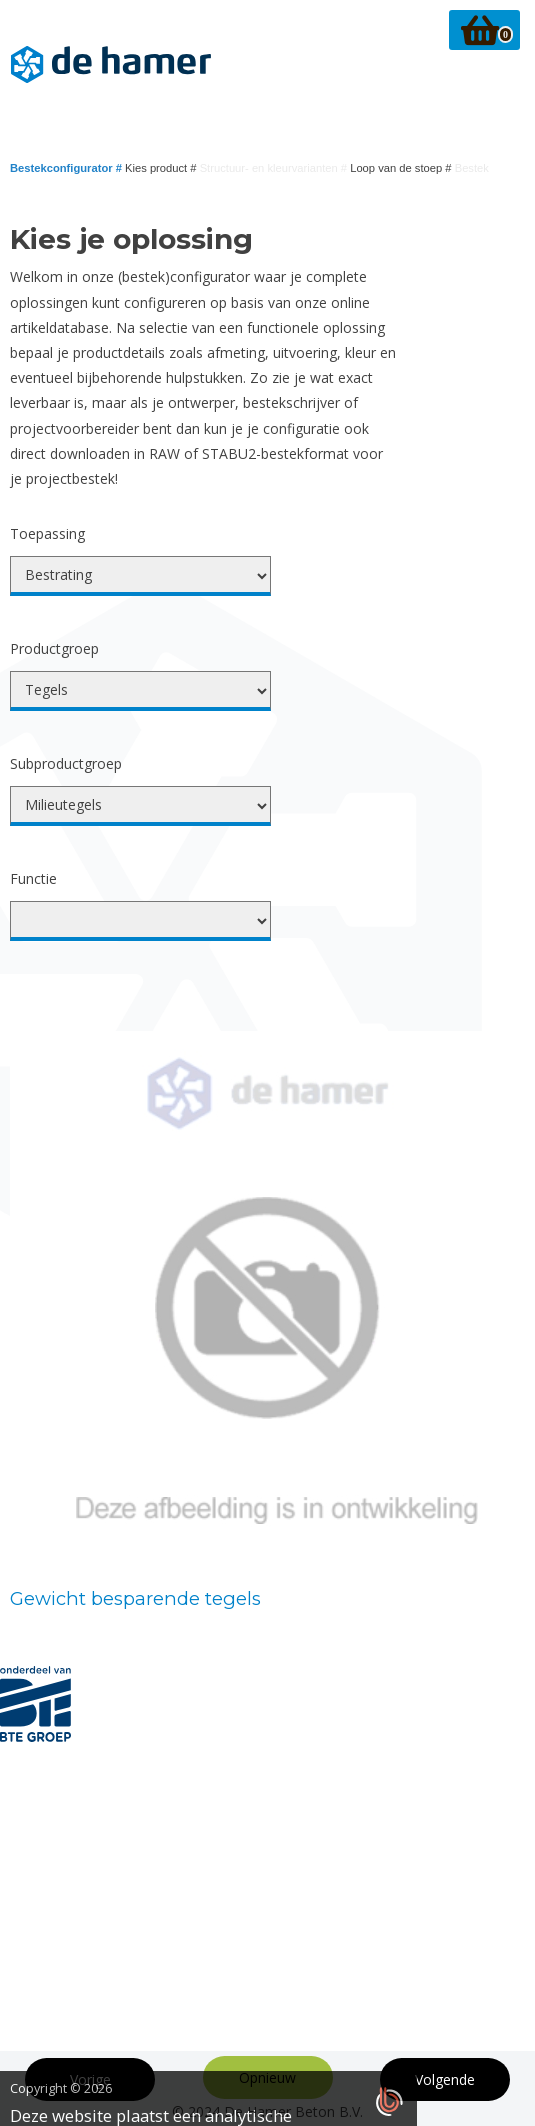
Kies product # (162, 168)
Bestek (472, 168)
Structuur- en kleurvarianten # (275, 168)
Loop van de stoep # (402, 168)
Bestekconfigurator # (67, 168)
